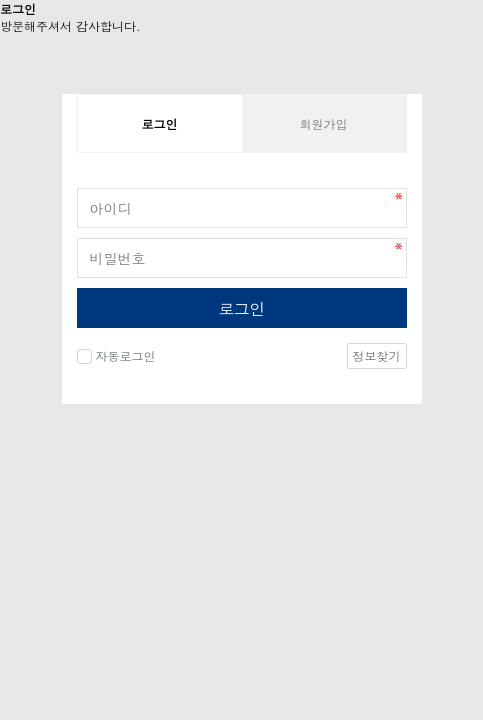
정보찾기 (377, 355)
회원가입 (324, 123)
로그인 (241, 308)
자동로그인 (126, 355)
